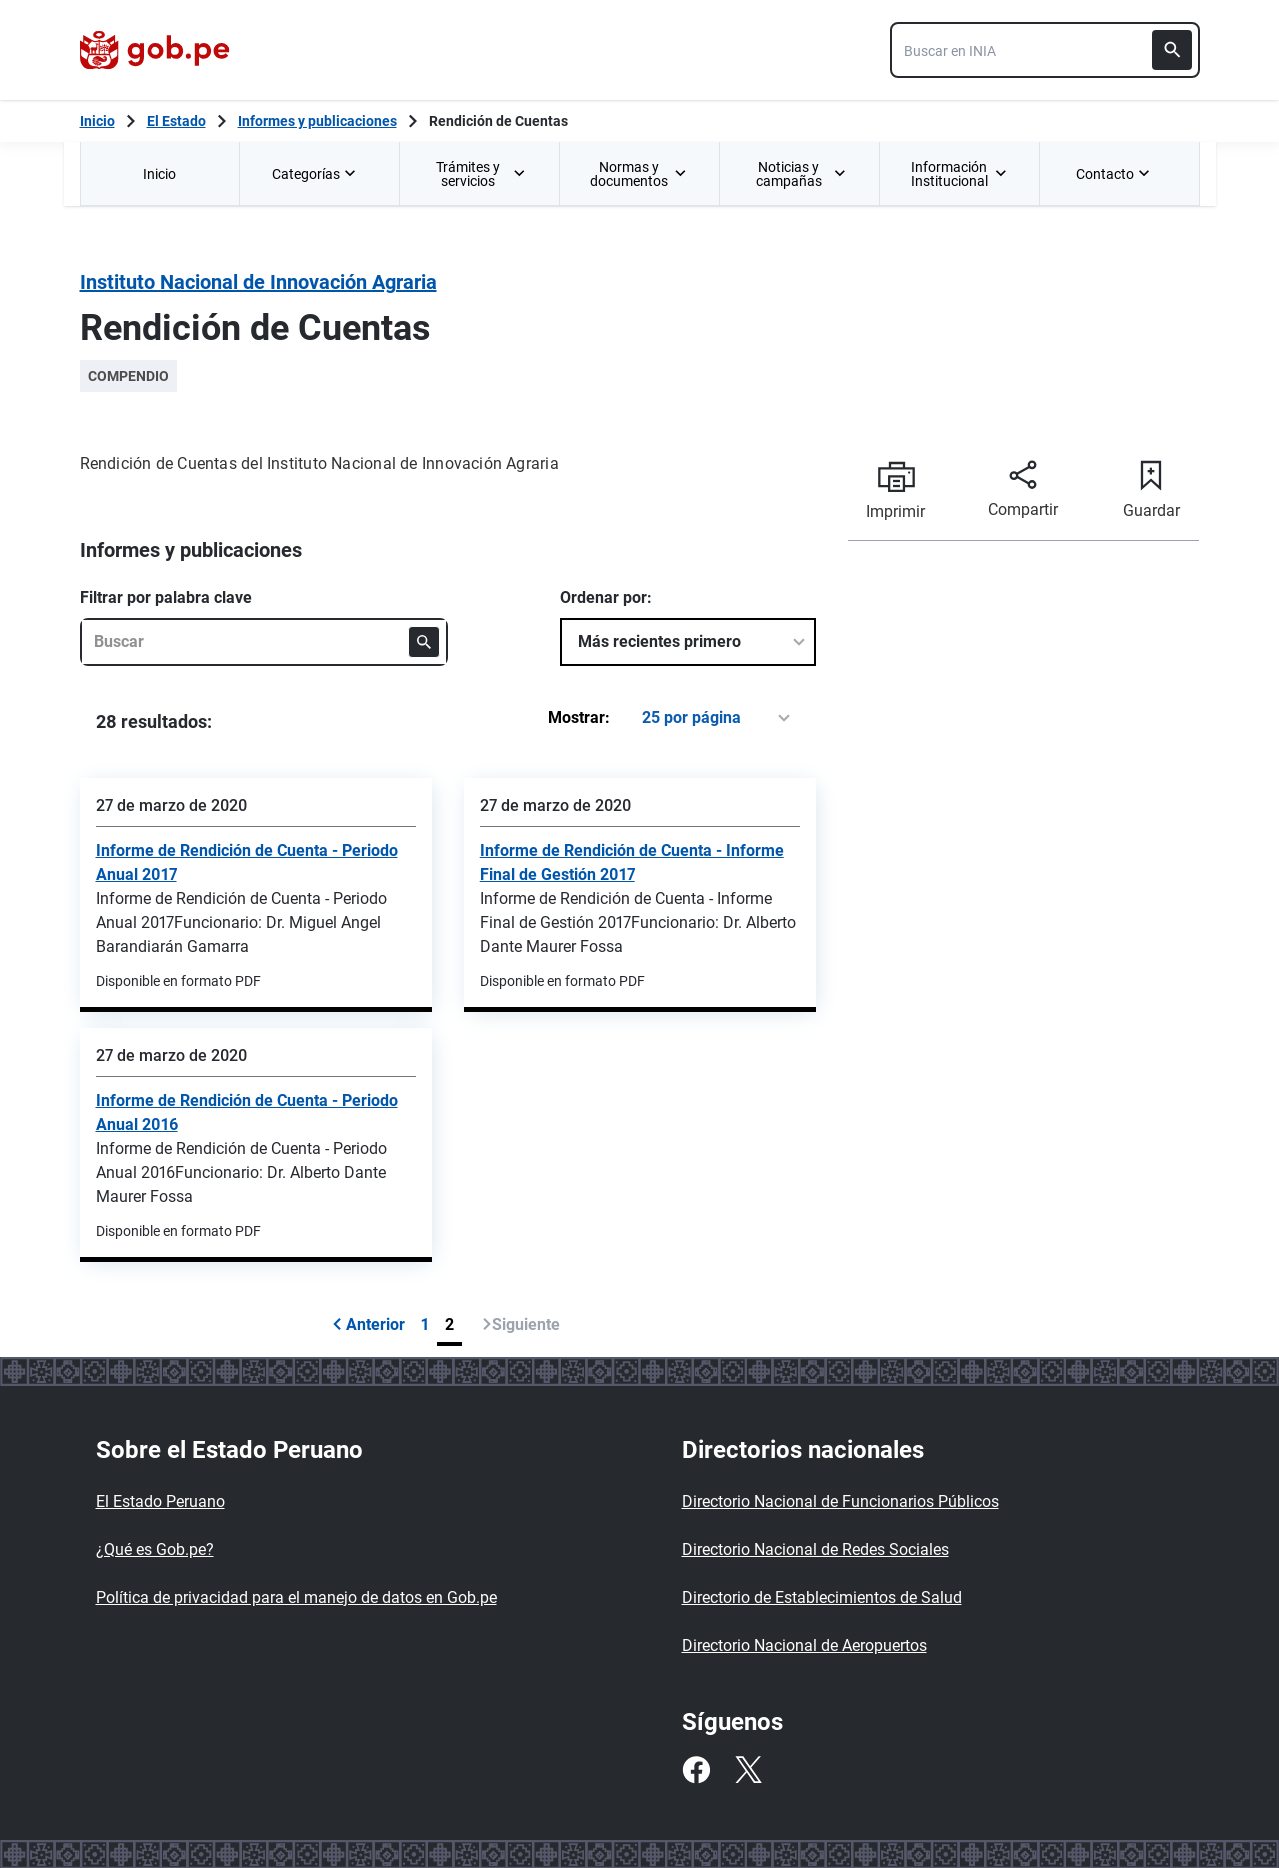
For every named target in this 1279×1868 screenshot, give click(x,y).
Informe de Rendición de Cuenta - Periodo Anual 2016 (247, 1112)
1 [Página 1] (425, 1324)
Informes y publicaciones (317, 121)
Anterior (368, 1324)
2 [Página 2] (449, 1324)
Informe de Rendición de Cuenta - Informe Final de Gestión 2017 (632, 862)
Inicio (159, 174)
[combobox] (1045, 50)
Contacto (1115, 174)
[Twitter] (748, 1770)
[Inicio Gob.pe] (97, 121)
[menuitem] (160, 173)
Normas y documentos (638, 174)
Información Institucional (959, 174)
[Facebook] (696, 1770)
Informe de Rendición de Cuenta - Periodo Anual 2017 (247, 862)
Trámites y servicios (481, 174)
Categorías (316, 174)
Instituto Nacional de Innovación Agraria (258, 282)
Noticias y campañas (801, 174)
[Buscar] (1172, 50)
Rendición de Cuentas (498, 121)
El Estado (176, 121)
